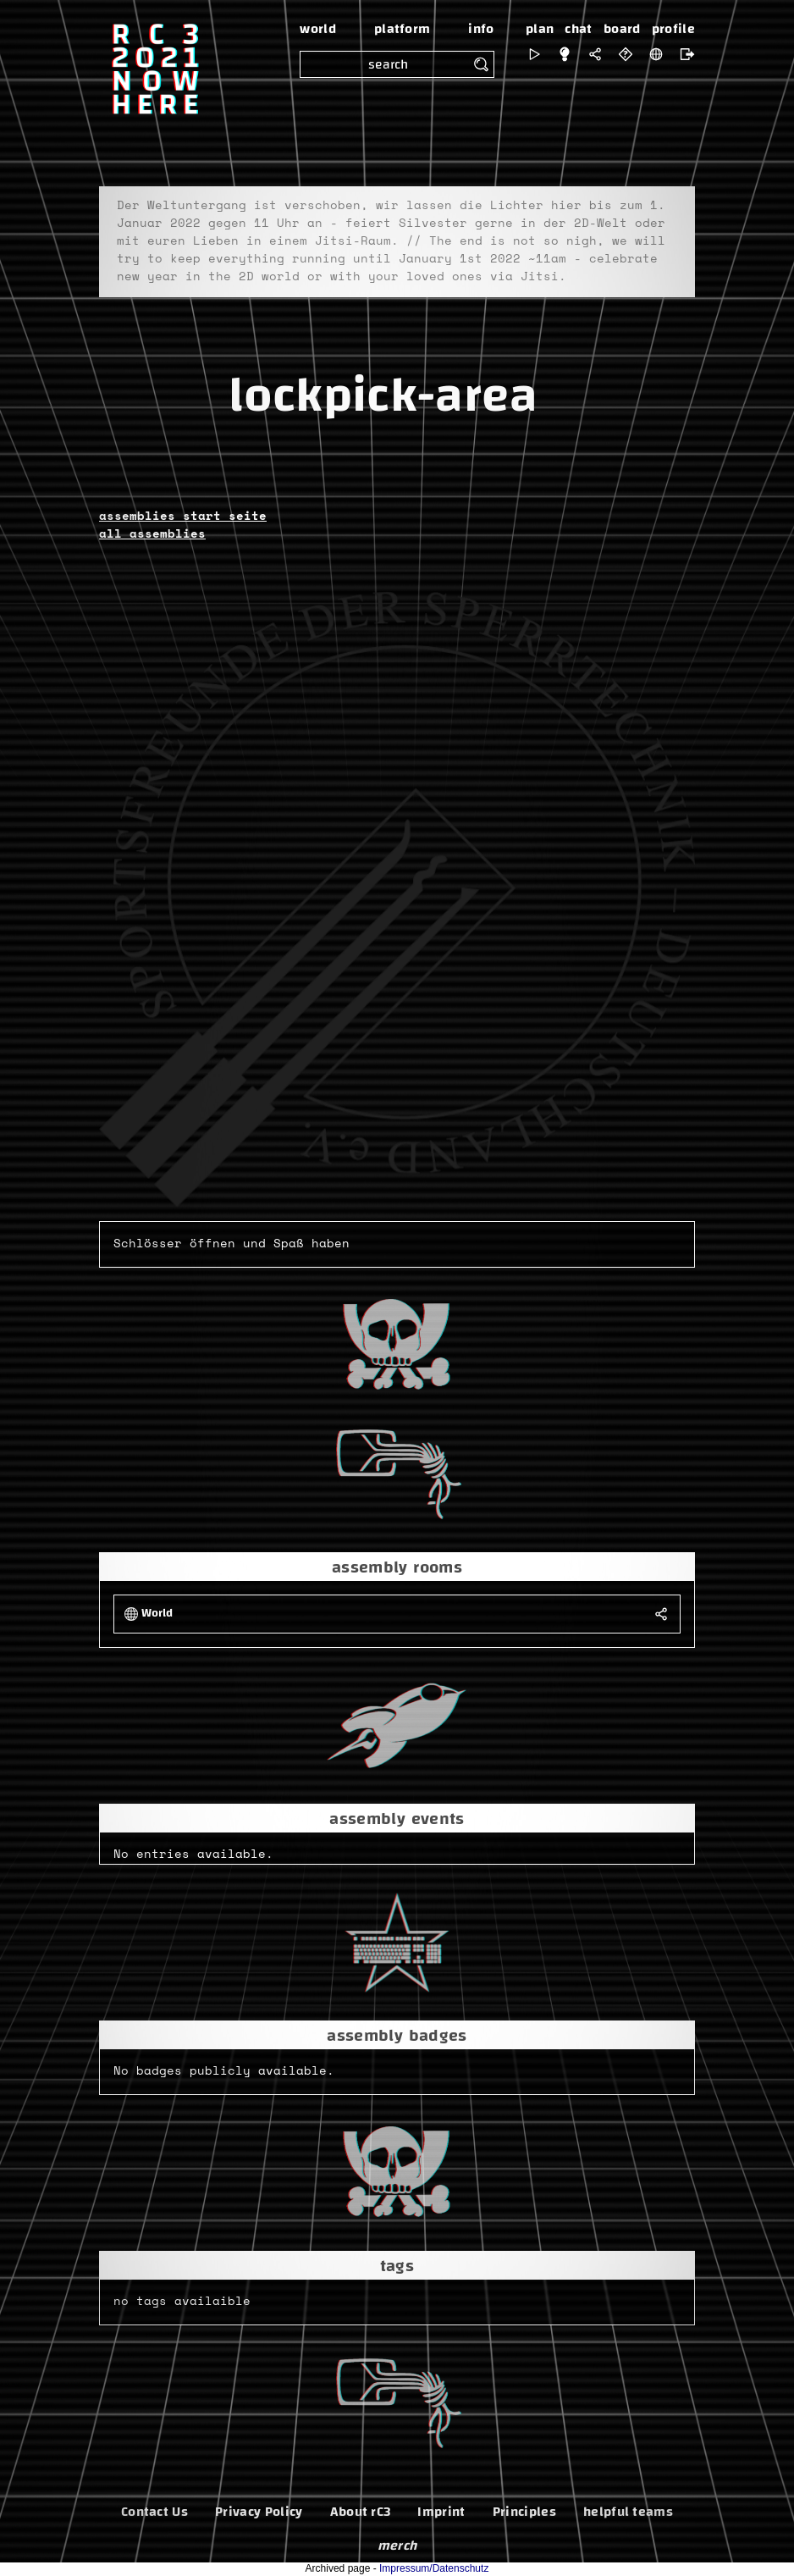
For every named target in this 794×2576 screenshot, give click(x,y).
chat (578, 29)
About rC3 (360, 2511)
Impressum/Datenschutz (433, 2568)
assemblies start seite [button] (183, 516)
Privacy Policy (258, 2511)
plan (540, 29)
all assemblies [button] (152, 534)
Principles (524, 2511)
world (318, 28)
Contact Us (154, 2511)
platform (402, 28)
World (157, 1613)
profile (673, 29)
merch (397, 2545)
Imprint (441, 2511)
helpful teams (628, 2511)
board (622, 29)
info (480, 28)
